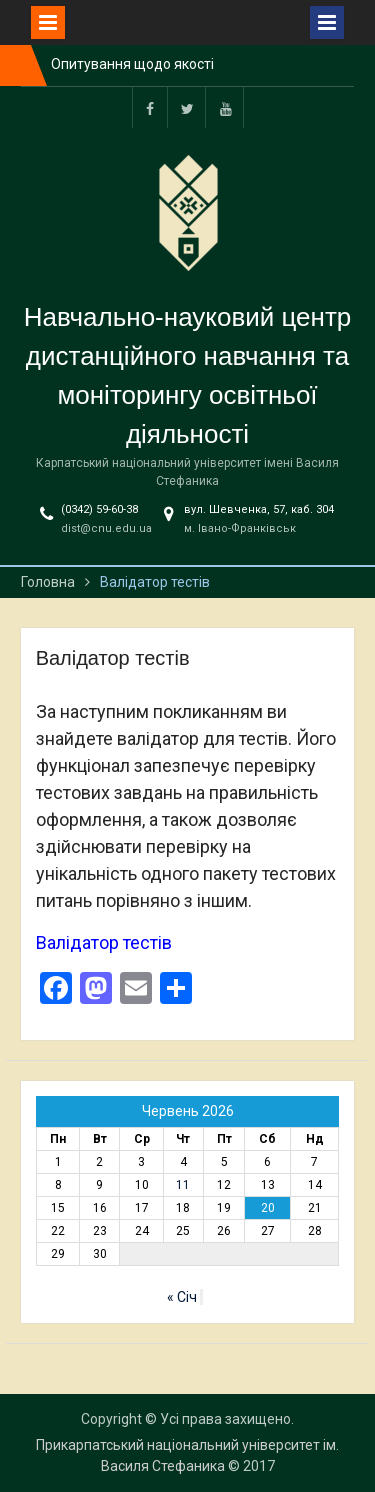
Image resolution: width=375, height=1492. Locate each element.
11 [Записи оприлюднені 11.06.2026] (183, 1185)
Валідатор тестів (104, 942)
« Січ (182, 1297)
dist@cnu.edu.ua (106, 528)
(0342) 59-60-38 (99, 509)
